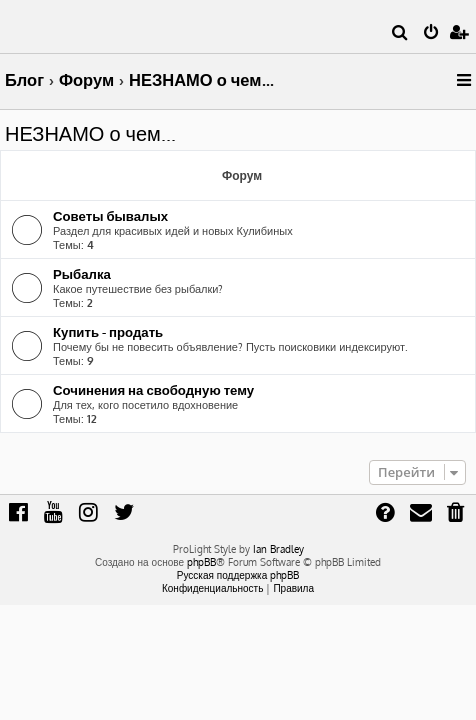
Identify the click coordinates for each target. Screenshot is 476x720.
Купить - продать (108, 331)
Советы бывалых (110, 215)
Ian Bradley (278, 549)
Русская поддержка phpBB (238, 575)
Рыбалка (82, 273)
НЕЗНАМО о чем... (90, 133)
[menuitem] (400, 34)
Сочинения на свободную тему (153, 389)
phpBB (201, 562)
